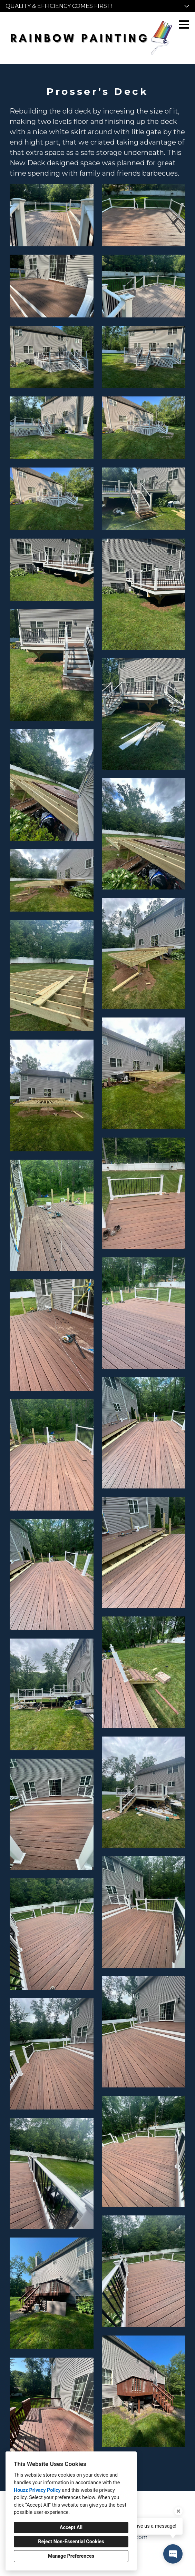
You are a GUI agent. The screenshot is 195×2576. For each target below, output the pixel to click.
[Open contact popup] (173, 2554)
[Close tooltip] (178, 2511)
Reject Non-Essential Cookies (71, 2542)
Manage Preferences (71, 2556)
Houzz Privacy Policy (37, 2490)
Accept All (71, 2527)
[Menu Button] (184, 24)
